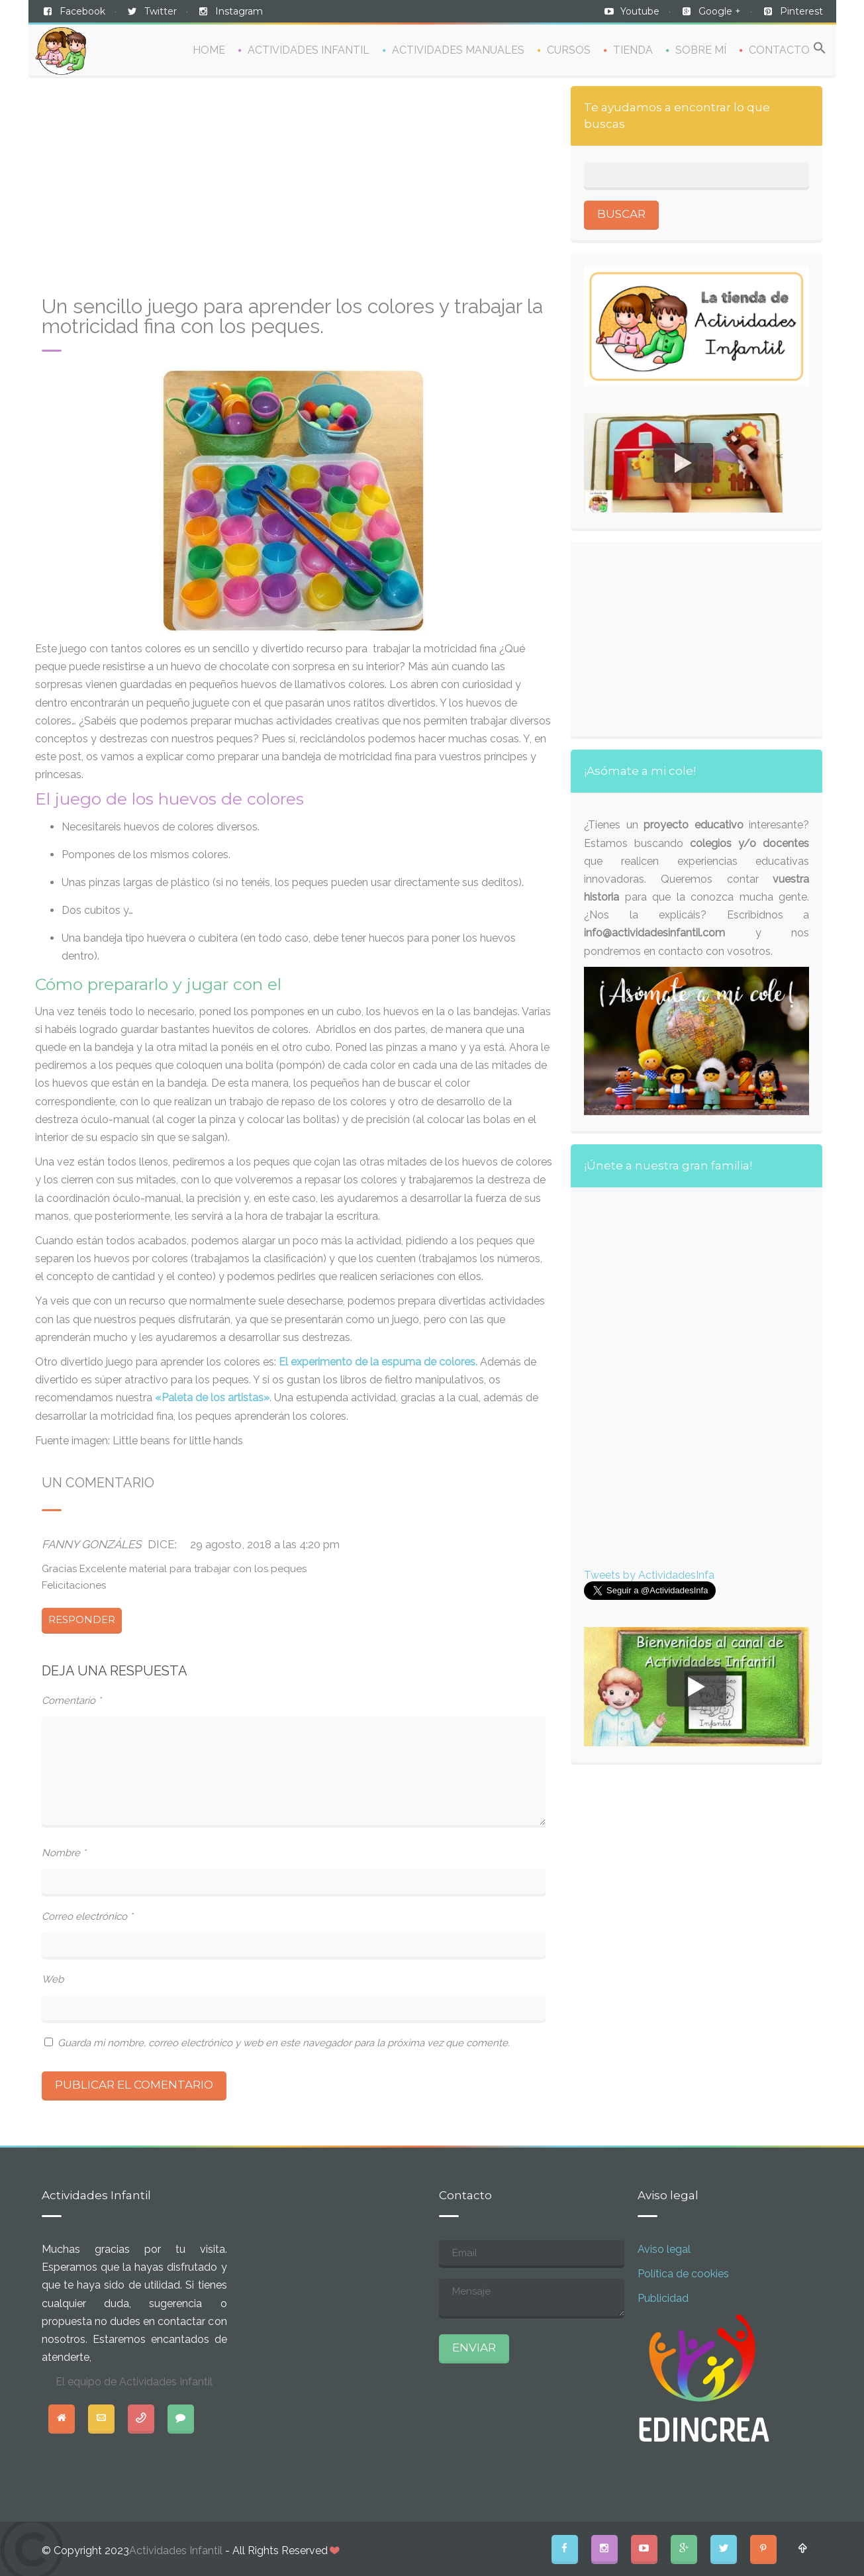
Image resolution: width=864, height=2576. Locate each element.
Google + (719, 11)
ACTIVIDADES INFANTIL (308, 50)
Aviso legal (664, 2249)
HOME (209, 50)
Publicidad (663, 2298)
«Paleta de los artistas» (212, 1397)
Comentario (71, 1701)
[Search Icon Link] (819, 48)
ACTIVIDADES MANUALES (458, 50)
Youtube (639, 11)
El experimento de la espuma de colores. (378, 1362)
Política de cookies (683, 2273)
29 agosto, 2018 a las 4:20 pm (265, 1544)
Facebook (82, 11)
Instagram (239, 11)
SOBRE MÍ (700, 50)
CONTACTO (779, 50)
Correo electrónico (87, 1916)
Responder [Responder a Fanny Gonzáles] (81, 1619)
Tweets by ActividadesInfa (649, 1575)
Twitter (160, 11)
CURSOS (569, 50)
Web (53, 1979)
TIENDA (633, 50)
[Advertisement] (294, 191)
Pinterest (801, 11)
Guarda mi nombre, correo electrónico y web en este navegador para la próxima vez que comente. (284, 2043)
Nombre (64, 1853)
